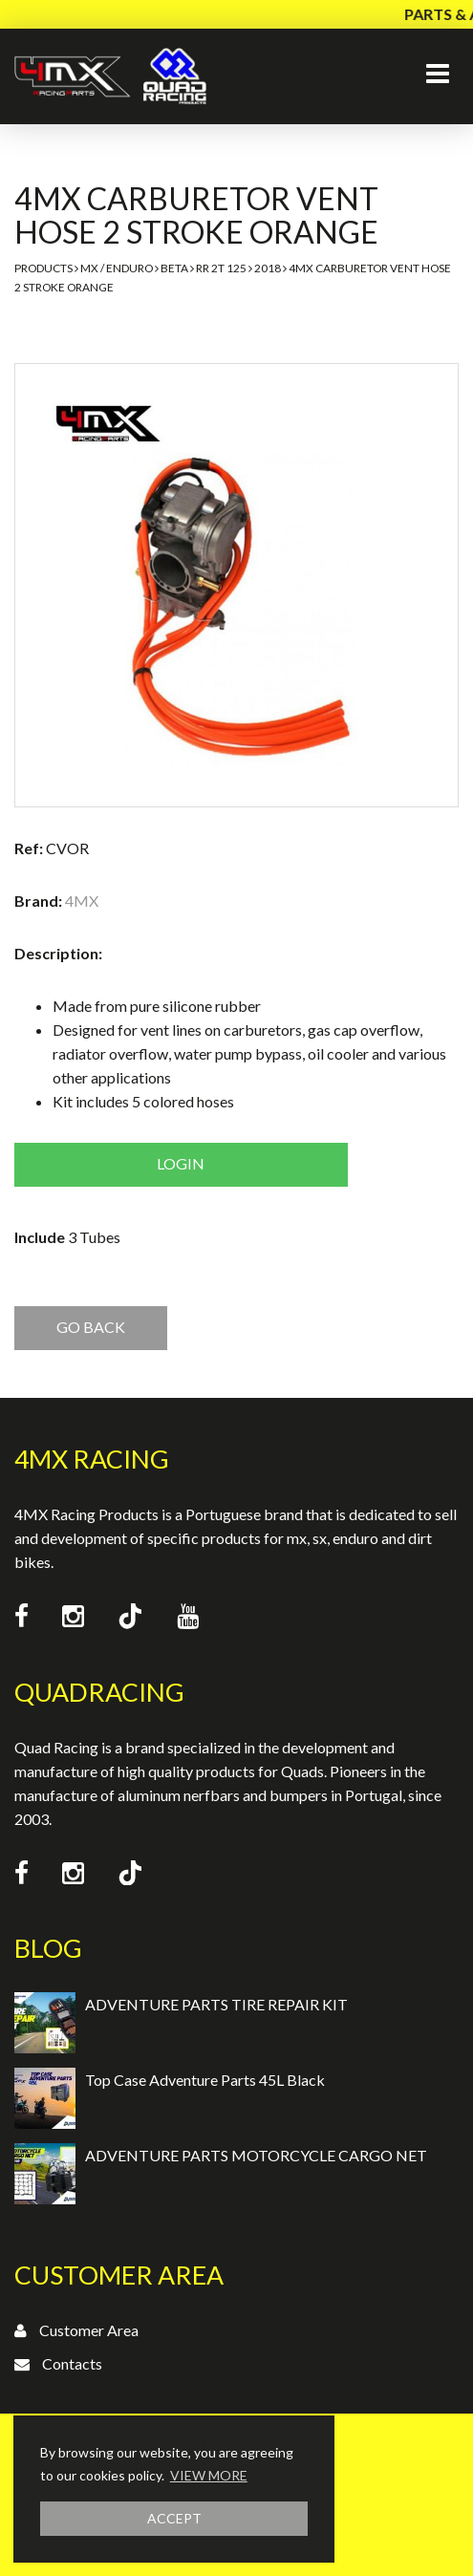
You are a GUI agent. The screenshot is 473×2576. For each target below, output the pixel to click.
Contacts (72, 2363)
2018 (267, 268)
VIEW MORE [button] (208, 2475)
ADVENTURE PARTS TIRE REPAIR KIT (216, 2004)
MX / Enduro (116, 268)
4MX (81, 900)
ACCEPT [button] (174, 2518)
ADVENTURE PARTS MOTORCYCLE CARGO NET (256, 2155)
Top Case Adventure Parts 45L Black (205, 2080)
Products (43, 268)
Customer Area (89, 2330)
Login (180, 1163)
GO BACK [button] (90, 1327)
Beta (174, 268)
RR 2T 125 (221, 268)
